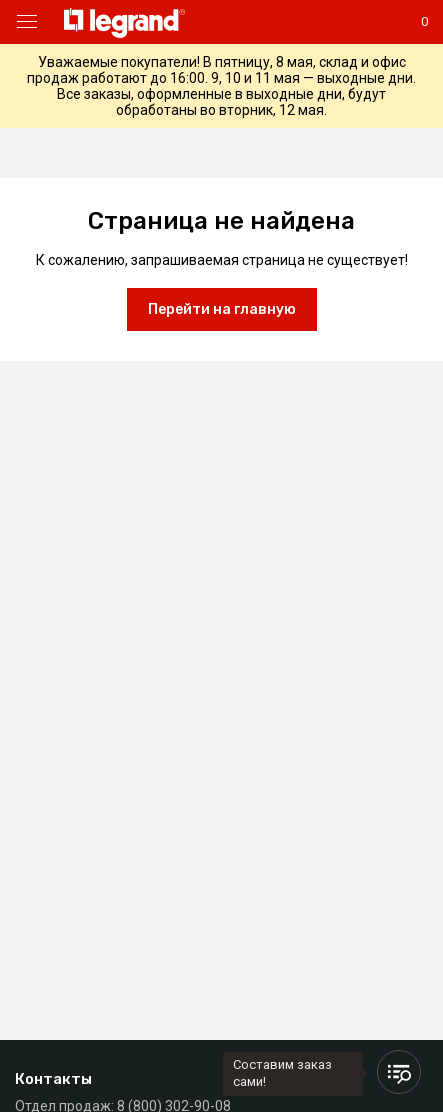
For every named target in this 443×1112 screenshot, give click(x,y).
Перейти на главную (222, 309)
